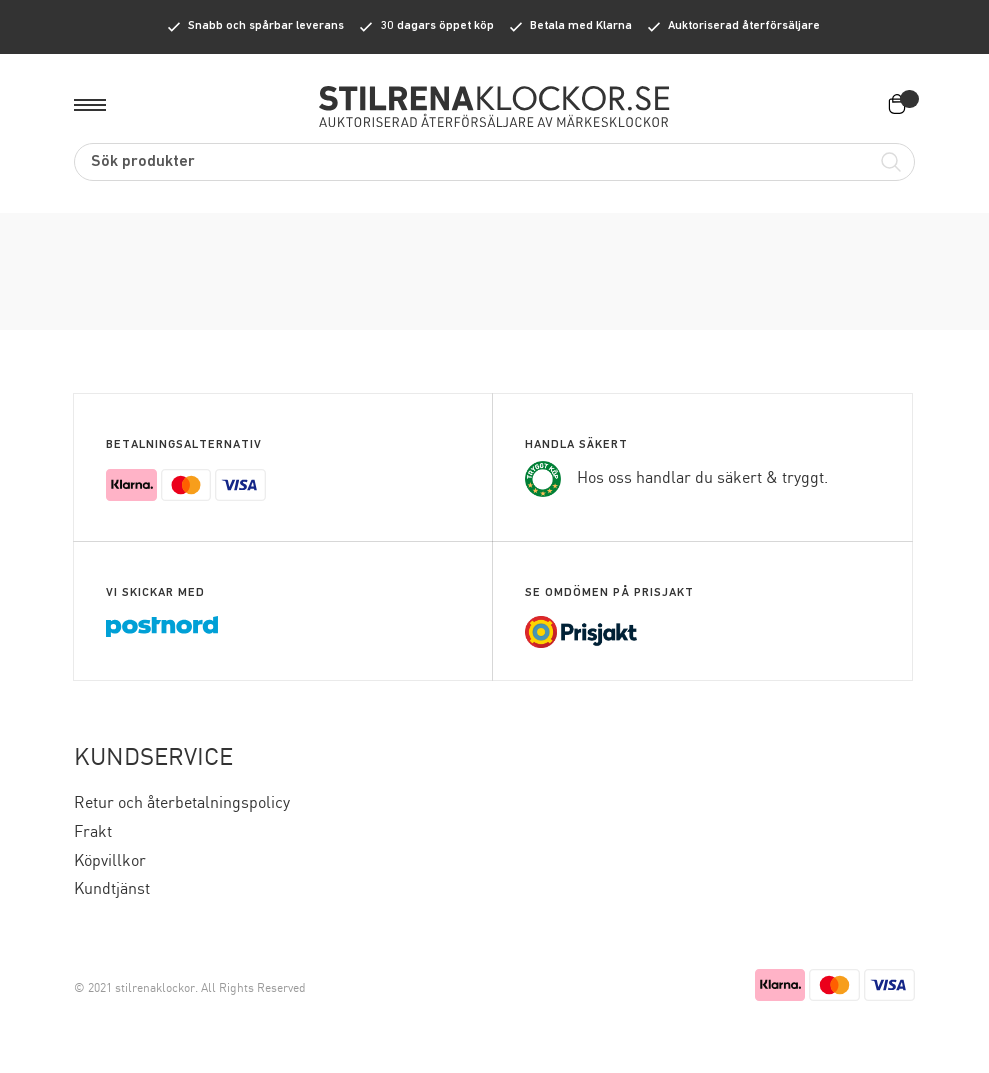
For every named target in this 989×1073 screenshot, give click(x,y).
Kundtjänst (112, 889)
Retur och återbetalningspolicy (182, 803)
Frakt (93, 832)
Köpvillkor (110, 861)
